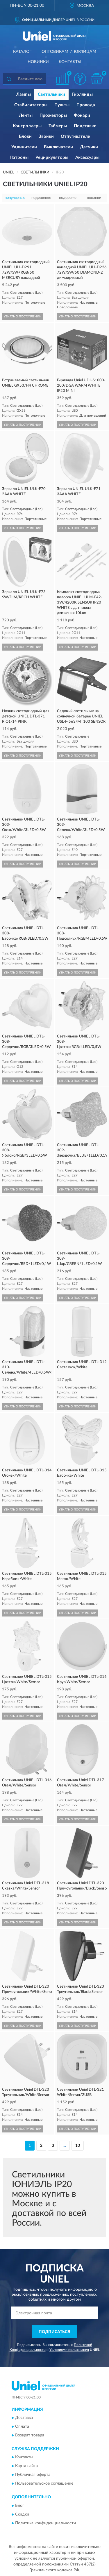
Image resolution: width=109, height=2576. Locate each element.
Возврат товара (29, 2435)
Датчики (89, 147)
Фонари (82, 115)
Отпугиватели (75, 136)
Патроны (19, 157)
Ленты (26, 115)
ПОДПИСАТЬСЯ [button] (54, 2332)
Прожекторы (53, 115)
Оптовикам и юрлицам (69, 52)
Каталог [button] (22, 52)
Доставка (24, 2418)
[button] (80, 79)
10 (77, 2146)
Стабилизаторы (30, 105)
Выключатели (58, 147)
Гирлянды (82, 94)
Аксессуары (87, 157)
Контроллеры (27, 126)
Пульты (61, 105)
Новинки (38, 62)
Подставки (85, 126)
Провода (85, 105)
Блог (19, 2506)
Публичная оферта (32, 2475)
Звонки (46, 136)
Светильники (51, 94)
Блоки (25, 136)
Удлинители (24, 147)
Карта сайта (26, 2466)
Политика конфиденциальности (45, 2523)
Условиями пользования (69, 2349)
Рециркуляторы (51, 157)
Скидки (22, 2514)
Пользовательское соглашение (44, 2484)
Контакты (70, 62)
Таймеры (58, 126)
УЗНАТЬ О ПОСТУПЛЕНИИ (23, 316)
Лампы (23, 94)
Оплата (22, 2426)
